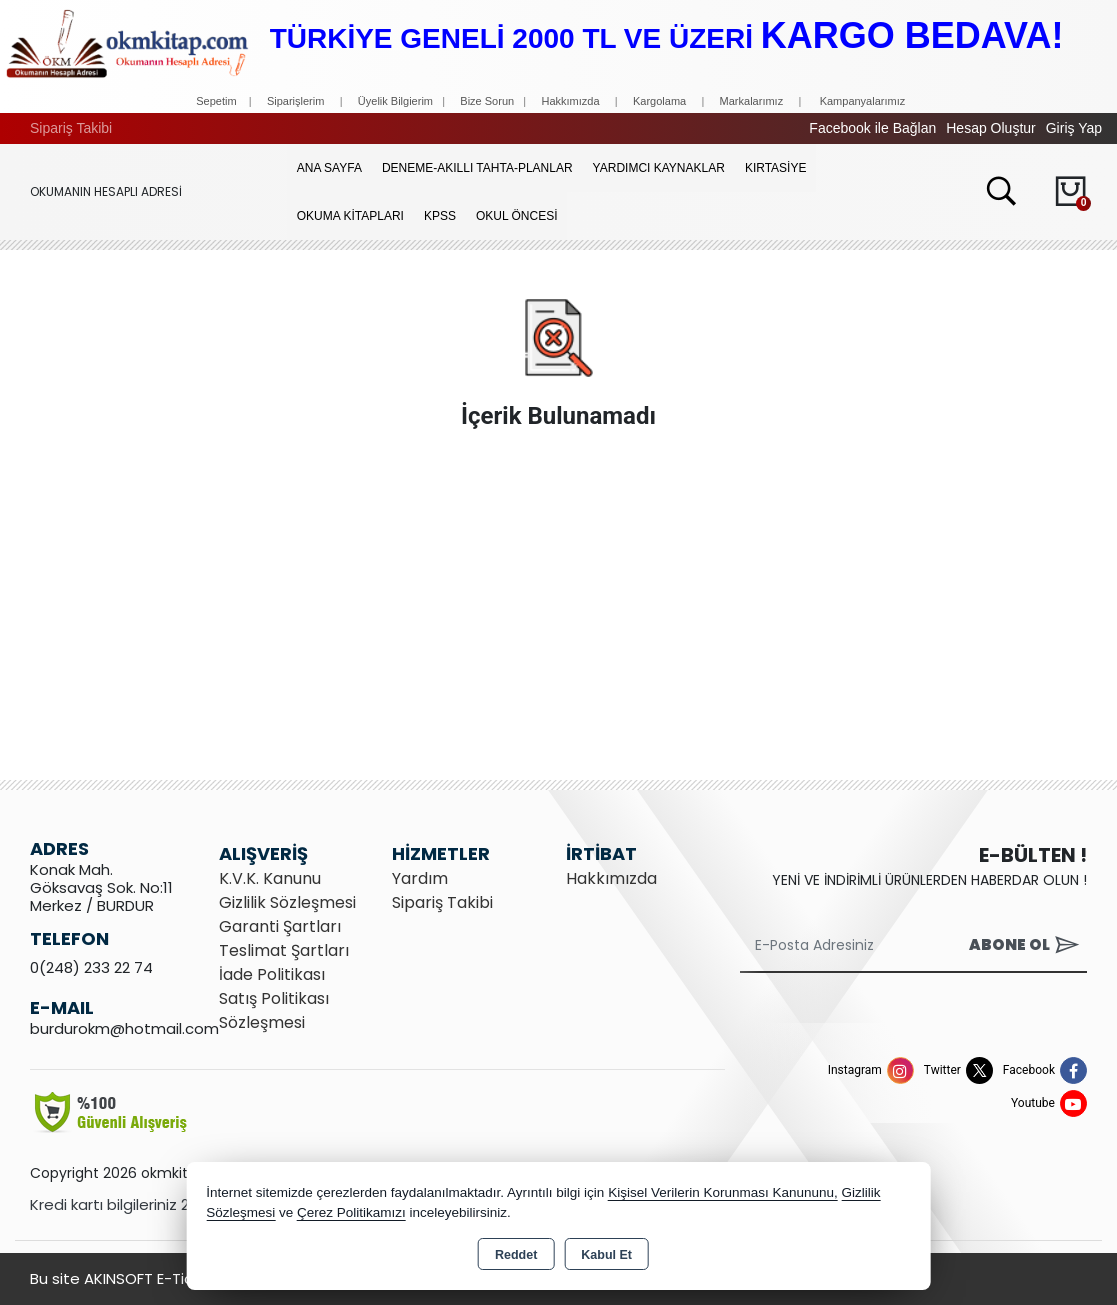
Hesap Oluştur (990, 128)
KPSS (440, 216)
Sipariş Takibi (71, 128)
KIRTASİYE (776, 168)
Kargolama (659, 101)
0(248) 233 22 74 (91, 967)
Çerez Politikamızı (351, 1212)
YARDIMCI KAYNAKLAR (659, 168)
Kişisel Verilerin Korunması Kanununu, (723, 1192)
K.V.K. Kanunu (270, 878)
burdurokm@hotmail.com (124, 1028)
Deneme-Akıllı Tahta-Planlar (477, 168)
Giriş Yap (1074, 128)
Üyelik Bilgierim (395, 101)
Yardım (420, 878)
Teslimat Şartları (284, 950)
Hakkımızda (570, 101)
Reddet (516, 1255)
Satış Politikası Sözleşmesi (274, 1010)
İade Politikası (272, 974)
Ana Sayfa (329, 168)
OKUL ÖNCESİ (517, 216)
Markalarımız (752, 101)
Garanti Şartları (280, 926)
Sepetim (216, 101)
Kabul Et (606, 1255)
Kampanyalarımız (863, 101)
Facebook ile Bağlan (872, 128)
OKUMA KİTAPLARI (350, 216)
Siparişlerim (295, 101)
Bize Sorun (488, 101)
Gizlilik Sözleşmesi (287, 902)
